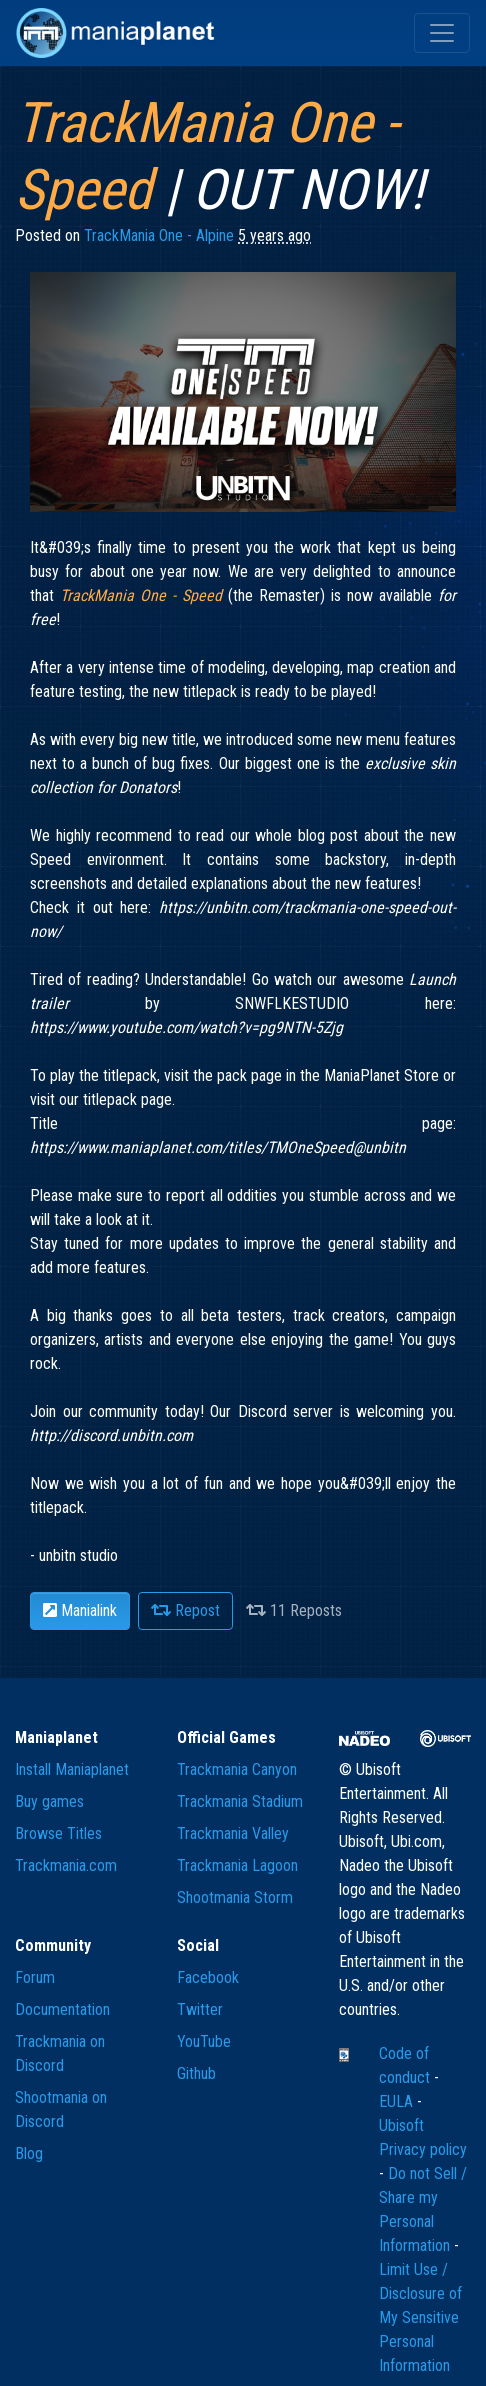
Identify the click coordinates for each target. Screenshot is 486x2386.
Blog (29, 2153)
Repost (185, 1610)
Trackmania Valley (233, 1833)
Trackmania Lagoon (237, 1865)
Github (196, 2073)
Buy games (49, 1801)
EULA (398, 2101)
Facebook (208, 1977)
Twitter (200, 2009)
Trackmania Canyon (237, 1769)
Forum (35, 1977)
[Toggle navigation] (442, 33)
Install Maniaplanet (72, 1769)
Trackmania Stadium (240, 1801)
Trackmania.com (66, 1865)
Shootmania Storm (235, 1897)
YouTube (204, 2041)
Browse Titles (58, 1833)
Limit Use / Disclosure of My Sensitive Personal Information (420, 2317)
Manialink (80, 1610)
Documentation (62, 2009)
